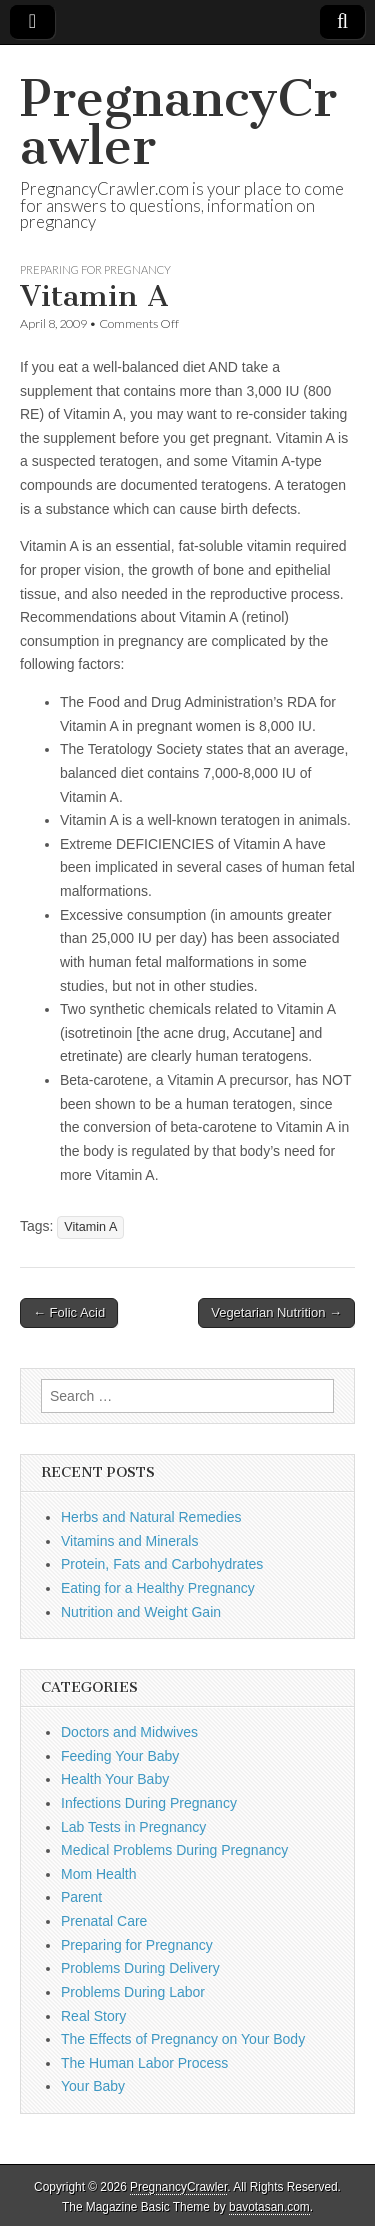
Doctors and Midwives (129, 1732)
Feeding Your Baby (120, 1756)
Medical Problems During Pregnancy (174, 1850)
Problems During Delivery (140, 1968)
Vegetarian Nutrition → (276, 1312)
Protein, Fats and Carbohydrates (162, 1564)
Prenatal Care (104, 1921)
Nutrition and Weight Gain (141, 1612)
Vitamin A (90, 1227)
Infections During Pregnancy (149, 1803)
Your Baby (93, 2086)
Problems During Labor (133, 1992)
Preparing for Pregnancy (95, 269)
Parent (81, 1897)
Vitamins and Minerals (129, 1541)
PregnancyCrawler (178, 122)
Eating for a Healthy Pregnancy (158, 1588)
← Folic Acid (69, 1312)
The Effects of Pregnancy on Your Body (183, 2039)
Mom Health (98, 1874)
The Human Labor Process (144, 2063)
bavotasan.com (269, 2207)
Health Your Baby (115, 1779)
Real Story (93, 2016)
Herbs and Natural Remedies (151, 1517)
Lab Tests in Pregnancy (133, 1827)
